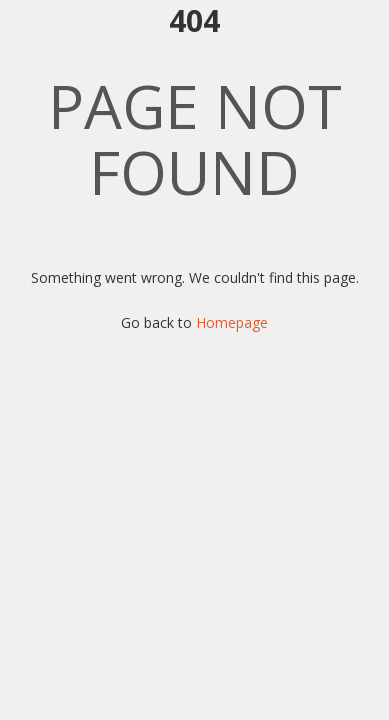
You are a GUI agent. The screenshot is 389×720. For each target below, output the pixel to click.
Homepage (232, 322)
